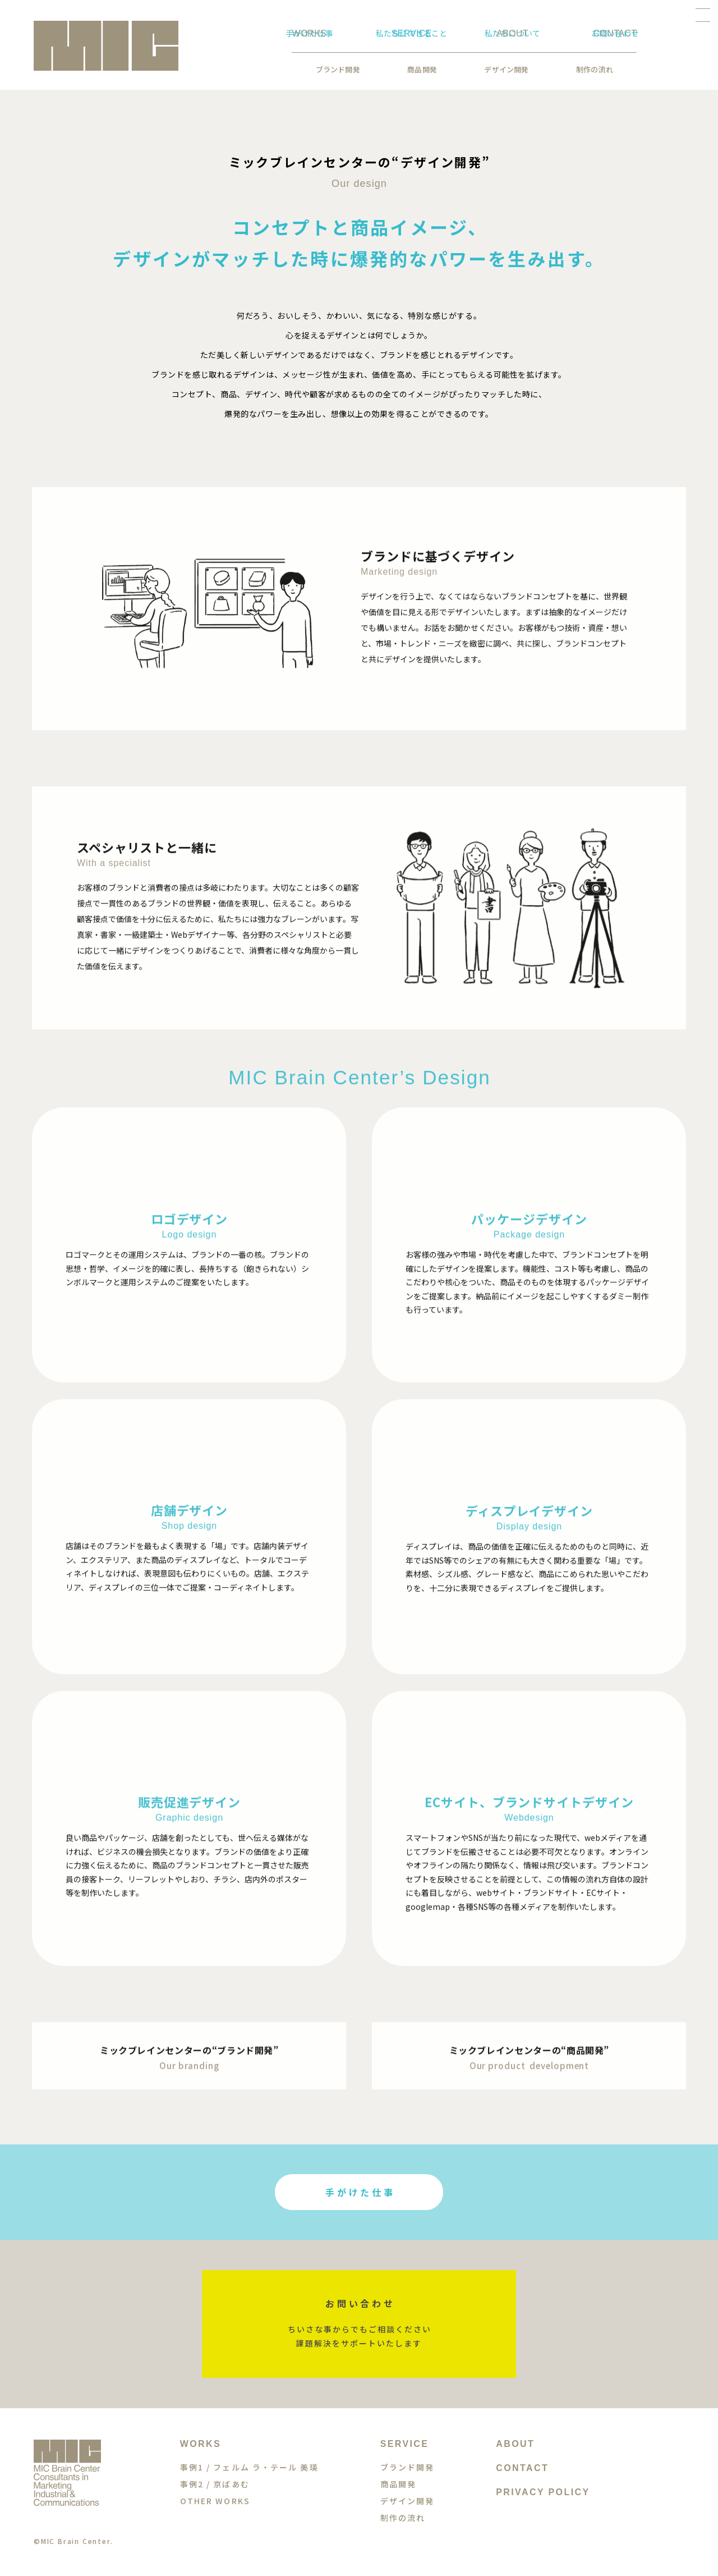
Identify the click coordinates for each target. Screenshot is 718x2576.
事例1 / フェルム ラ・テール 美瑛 (249, 2467)
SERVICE (404, 2444)
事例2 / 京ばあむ (215, 2484)
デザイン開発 (412, 69)
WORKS (200, 2444)
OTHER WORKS (215, 2501)
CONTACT (522, 2468)
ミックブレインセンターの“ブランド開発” (189, 2059)
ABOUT (515, 2444)
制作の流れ (500, 69)
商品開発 (328, 69)
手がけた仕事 (360, 2192)
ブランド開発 (244, 69)
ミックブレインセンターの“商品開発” (529, 2059)
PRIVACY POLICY (543, 2492)
